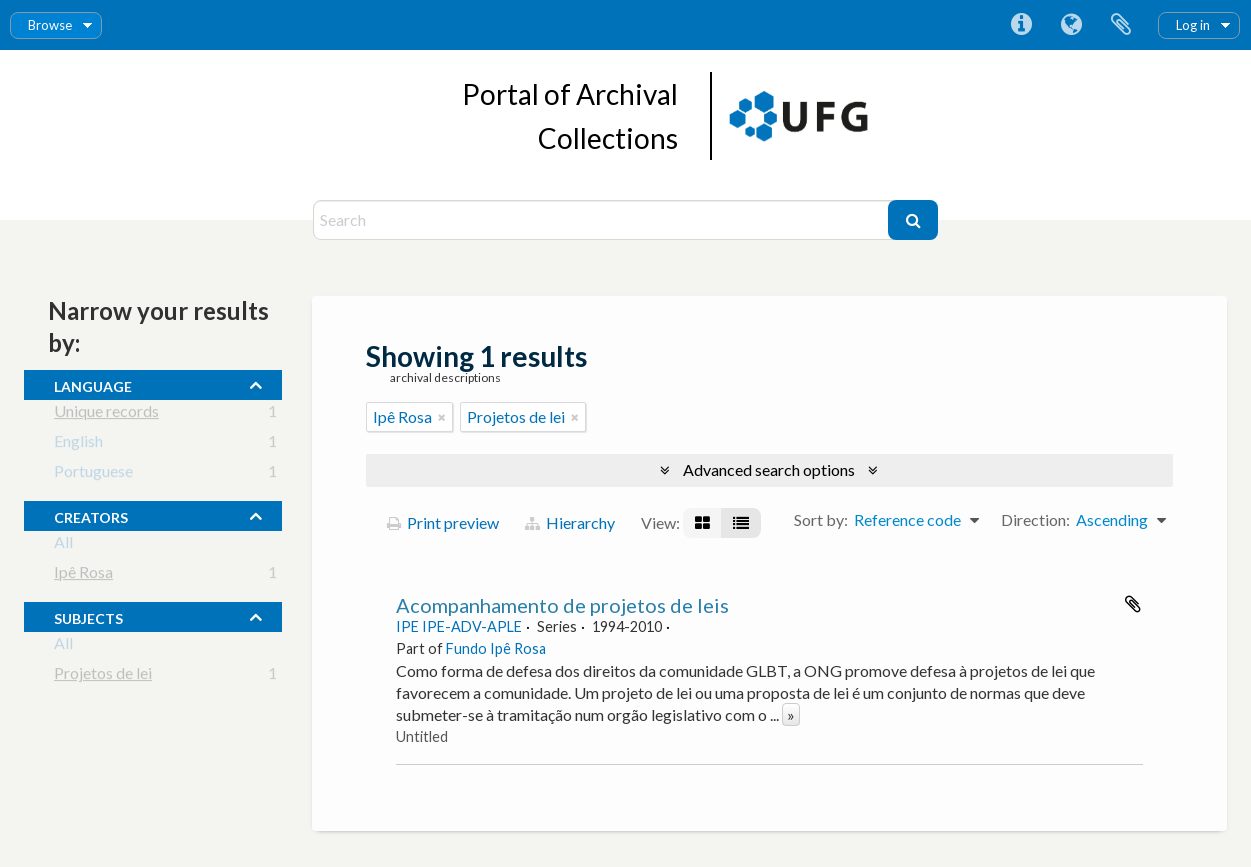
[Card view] (702, 523)
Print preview (443, 522)
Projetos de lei (103, 676)
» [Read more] (791, 714)
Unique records (106, 414)
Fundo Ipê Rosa (496, 648)
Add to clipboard (1133, 604)
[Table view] (741, 523)
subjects (88, 616)
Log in (1193, 25)
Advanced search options (769, 469)
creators (91, 515)
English (78, 444)
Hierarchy (570, 522)
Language (1071, 25)
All (63, 545)
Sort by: (821, 519)
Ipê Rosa (83, 575)
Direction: (1035, 519)
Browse (50, 25)
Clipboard (1121, 25)
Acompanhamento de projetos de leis (562, 605)
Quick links (1021, 25)
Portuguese (93, 474)
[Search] (603, 220)
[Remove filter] (442, 417)
